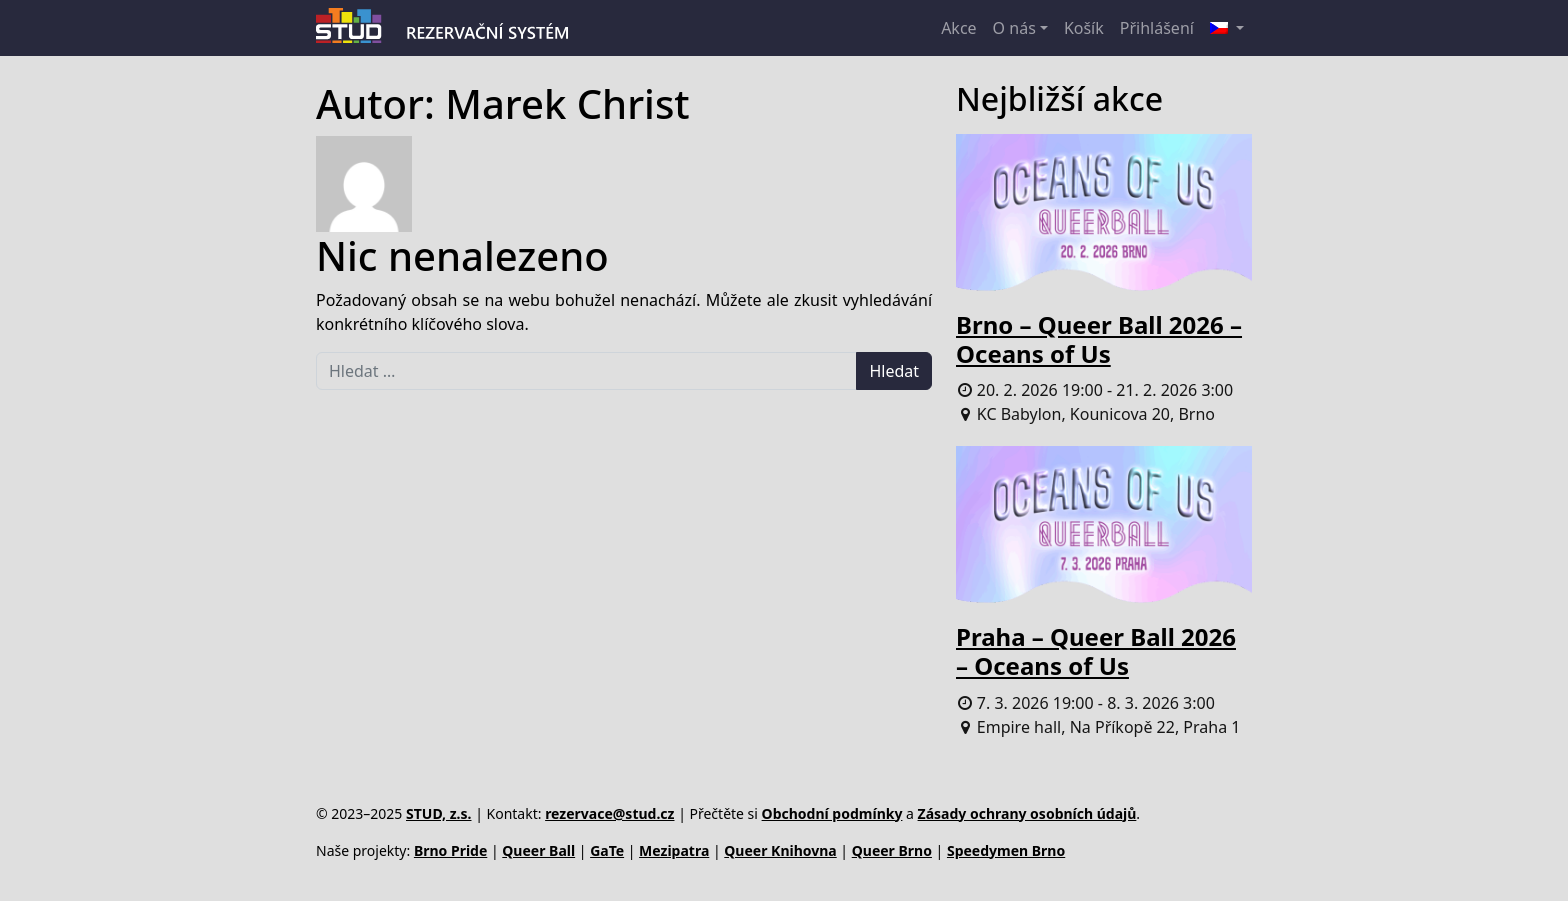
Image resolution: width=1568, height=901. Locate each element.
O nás (1014, 28)
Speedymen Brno (1006, 850)
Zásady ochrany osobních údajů (1027, 813)
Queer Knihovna (780, 850)
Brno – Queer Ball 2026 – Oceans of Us (1099, 339)
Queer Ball (538, 850)
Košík (1084, 28)
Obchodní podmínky (832, 813)
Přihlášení (1157, 28)
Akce (958, 28)
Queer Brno (892, 850)
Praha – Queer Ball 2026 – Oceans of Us (1096, 651)
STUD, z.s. (439, 813)
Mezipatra (674, 850)
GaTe (607, 850)
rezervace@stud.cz (609, 813)
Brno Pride (450, 850)
